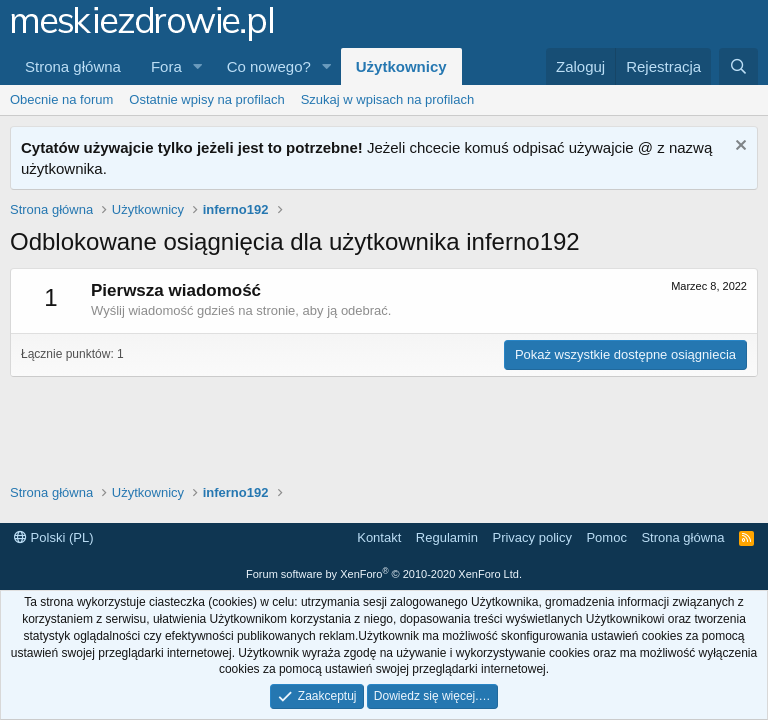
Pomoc (606, 537)
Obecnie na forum (61, 99)
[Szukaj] (738, 66)
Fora (166, 66)
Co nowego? (269, 66)
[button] (198, 66)
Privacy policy (531, 537)
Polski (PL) (53, 537)
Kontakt (379, 537)
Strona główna (73, 66)
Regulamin (447, 537)
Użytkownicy (401, 66)
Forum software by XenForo (384, 574)
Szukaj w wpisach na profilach (387, 99)
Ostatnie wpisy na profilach (206, 99)
